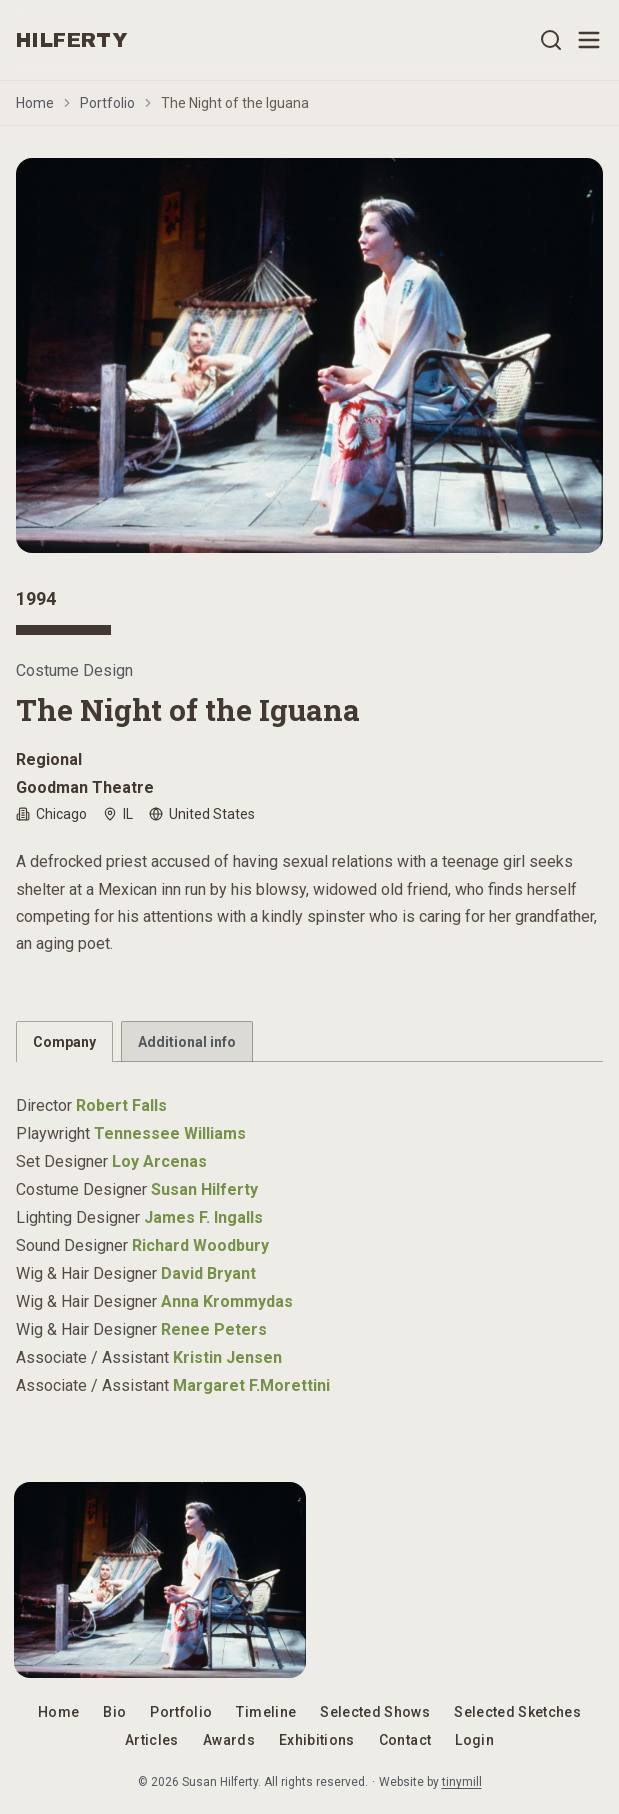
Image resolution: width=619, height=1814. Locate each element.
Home (35, 103)
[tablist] (309, 1041)
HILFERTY (72, 40)
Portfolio (107, 103)
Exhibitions (317, 1740)
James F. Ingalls (203, 1217)
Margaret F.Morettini (251, 1385)
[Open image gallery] (309, 355)
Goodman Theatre (85, 787)
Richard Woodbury (200, 1245)
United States (202, 814)
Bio (114, 1712)
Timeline (266, 1712)
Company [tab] (64, 1042)
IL (118, 814)
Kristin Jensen (227, 1357)
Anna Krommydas (227, 1301)
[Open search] (551, 40)
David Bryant (208, 1273)
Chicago (51, 814)
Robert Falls (121, 1105)
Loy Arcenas (159, 1161)
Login (474, 1740)
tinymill (462, 1782)
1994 (36, 598)
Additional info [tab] (187, 1042)
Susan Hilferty (204, 1189)
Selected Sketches (517, 1712)
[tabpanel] (309, 1234)
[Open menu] (589, 40)
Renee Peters (214, 1329)
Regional (49, 759)
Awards (229, 1740)
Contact (405, 1740)
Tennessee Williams (170, 1133)
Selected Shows (375, 1712)
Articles (152, 1740)
